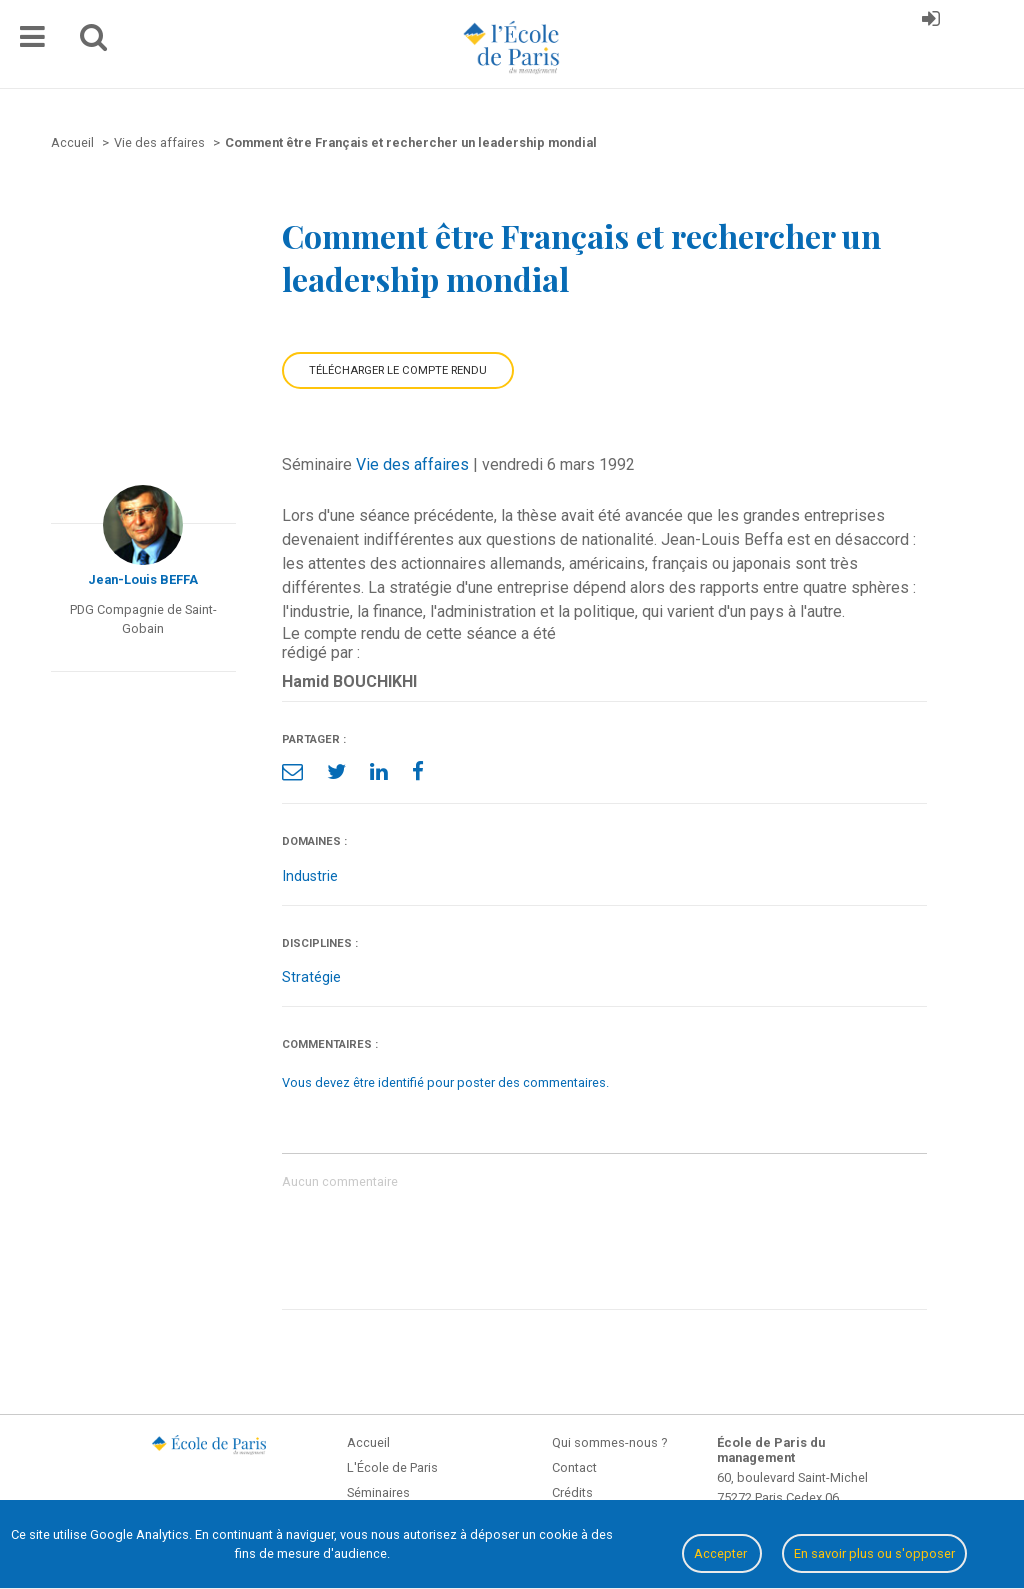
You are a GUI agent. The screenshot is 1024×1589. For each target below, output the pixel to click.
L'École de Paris (392, 1467)
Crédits (572, 1492)
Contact (574, 1467)
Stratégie (311, 977)
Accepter (722, 1553)
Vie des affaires (412, 464)
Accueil (368, 1442)
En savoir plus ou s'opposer (874, 1553)
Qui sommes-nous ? (609, 1442)
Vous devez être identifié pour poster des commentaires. (445, 1082)
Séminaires (378, 1492)
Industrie (310, 876)
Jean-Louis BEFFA (143, 579)
